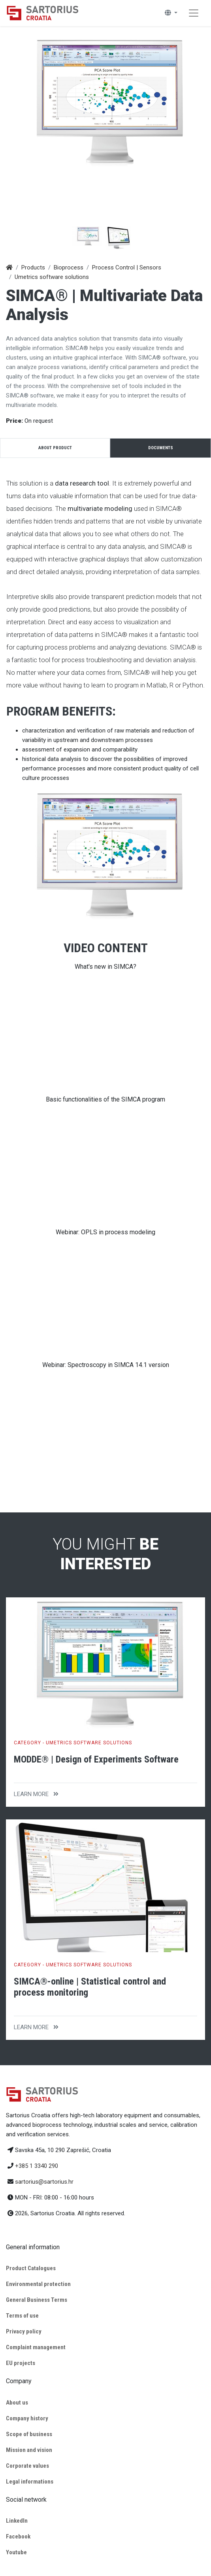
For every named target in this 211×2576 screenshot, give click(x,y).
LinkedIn (17, 2520)
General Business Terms (36, 2299)
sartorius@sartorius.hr (44, 2181)
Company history (27, 2418)
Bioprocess (68, 267)
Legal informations (29, 2481)
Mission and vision (29, 2450)
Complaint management (36, 2347)
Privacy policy (23, 2331)
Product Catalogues (31, 2268)
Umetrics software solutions (52, 277)
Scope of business (29, 2434)
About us (17, 2402)
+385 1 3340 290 (36, 2165)
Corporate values (27, 2465)
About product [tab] (55, 447)
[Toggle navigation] (194, 13)
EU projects (20, 2363)
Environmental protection (38, 2284)
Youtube (16, 2552)
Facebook (18, 2536)
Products (33, 267)
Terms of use (22, 2315)
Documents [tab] (160, 447)
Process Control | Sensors (126, 267)
